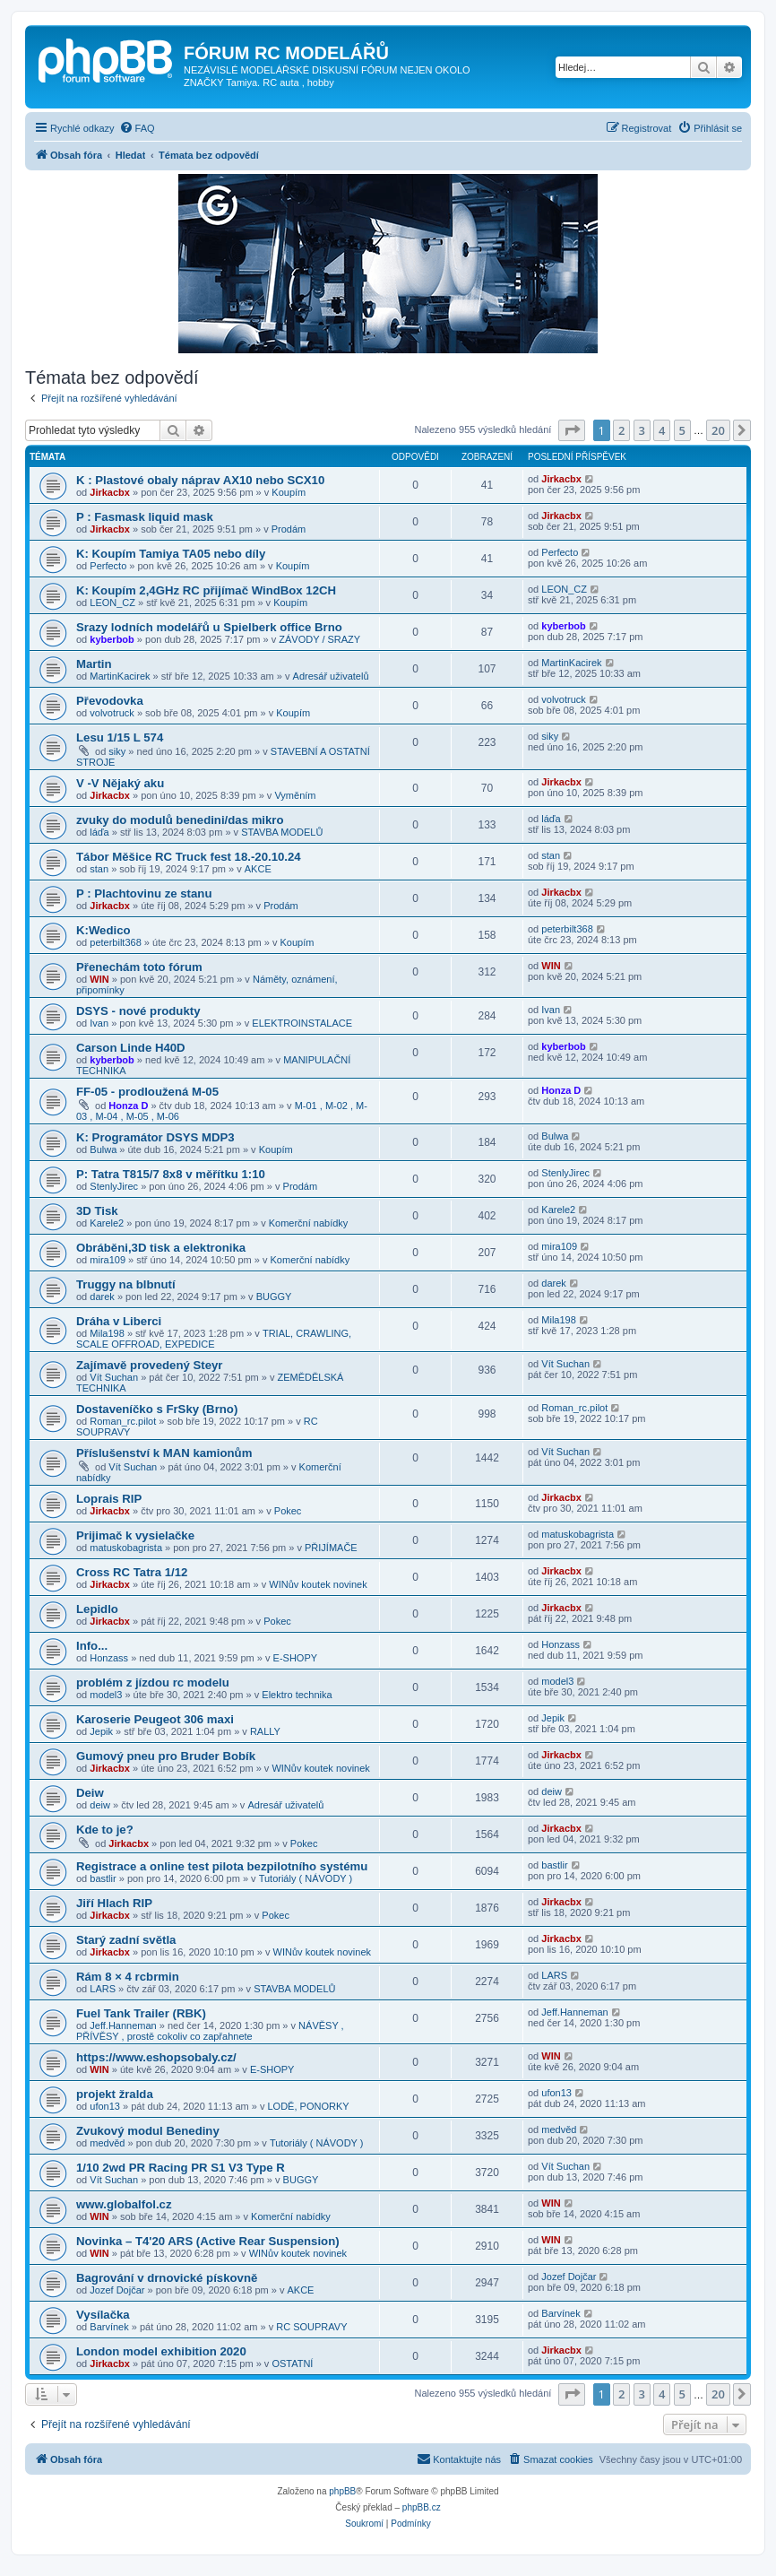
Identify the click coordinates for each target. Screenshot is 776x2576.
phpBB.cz (421, 2507)
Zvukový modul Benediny (148, 2131)
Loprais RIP (109, 1498)
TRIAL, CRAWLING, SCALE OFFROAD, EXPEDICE (213, 1338)
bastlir (103, 1878)
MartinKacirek (120, 676)
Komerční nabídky (309, 1223)
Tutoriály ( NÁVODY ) (306, 1878)
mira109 (107, 1259)
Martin (94, 664)
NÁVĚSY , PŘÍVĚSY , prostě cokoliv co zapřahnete (210, 2031)
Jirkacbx (110, 492)
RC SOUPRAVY (311, 2326)
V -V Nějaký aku (120, 783)
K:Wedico (103, 930)
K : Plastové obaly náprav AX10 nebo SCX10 (200, 480)
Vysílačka (103, 2314)
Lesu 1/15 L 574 (119, 737)
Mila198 (107, 1333)
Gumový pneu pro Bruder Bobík (165, 1756)
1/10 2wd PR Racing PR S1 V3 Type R (180, 2167)
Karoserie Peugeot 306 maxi (155, 1719)
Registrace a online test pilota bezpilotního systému (221, 1866)
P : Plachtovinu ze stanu (143, 893)
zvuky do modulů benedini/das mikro (180, 820)
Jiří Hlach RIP (114, 1903)
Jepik (101, 1731)
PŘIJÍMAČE (331, 1547)
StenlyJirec (114, 1186)
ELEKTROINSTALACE (302, 1023)
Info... (92, 1645)
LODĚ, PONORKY (308, 2106)
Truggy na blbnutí (126, 1284)
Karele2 (107, 1223)
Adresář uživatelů (331, 676)
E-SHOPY (295, 1657)
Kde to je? (105, 1829)
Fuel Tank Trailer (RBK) (141, 2013)
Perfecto (108, 565)
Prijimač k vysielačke (135, 1535)
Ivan (99, 1023)
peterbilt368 (116, 942)
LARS (103, 1988)
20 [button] (718, 430)
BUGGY (274, 1296)
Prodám (289, 529)
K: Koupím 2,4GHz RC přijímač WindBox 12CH (206, 590)
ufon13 (105, 2106)
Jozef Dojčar (117, 2290)
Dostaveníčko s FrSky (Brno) (156, 1409)
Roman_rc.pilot (123, 1421)
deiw (100, 1805)
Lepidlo (97, 1609)
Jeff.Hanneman (123, 2025)
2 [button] (621, 430)
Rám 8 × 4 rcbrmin (127, 1976)
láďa (99, 832)
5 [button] (682, 430)
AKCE (258, 868)
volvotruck (112, 712)
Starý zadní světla (126, 1940)
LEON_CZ (112, 602)
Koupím (289, 492)
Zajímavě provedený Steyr (149, 1365)
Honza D (128, 1105)
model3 (106, 1694)
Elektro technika (297, 1694)
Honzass (109, 1657)
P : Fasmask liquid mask (144, 517)
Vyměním (294, 795)
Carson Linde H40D (130, 1047)
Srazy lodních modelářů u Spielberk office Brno (209, 627)
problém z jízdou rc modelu (152, 1682)
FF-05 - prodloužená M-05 (147, 1091)
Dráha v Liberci (118, 1321)
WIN (99, 979)
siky (116, 751)
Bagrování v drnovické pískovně (166, 2278)
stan (99, 868)
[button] (571, 430)
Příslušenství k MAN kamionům (164, 1453)
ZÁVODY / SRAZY (319, 639)
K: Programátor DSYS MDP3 (155, 1137)
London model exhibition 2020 (161, 2351)
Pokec (288, 1510)
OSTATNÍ (292, 2363)
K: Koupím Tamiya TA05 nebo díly (170, 553)
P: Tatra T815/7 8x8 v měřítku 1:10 (170, 1174)
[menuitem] (137, 128)
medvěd (107, 2143)
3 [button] (642, 430)
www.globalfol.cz (123, 2204)
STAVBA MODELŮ (282, 832)
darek (102, 1296)
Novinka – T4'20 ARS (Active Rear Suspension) (208, 2241)
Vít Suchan (114, 1377)
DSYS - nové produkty (138, 1011)
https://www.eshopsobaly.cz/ (156, 2057)
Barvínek (109, 2326)
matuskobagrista (126, 1547)
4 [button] (662, 430)
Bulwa (103, 1149)
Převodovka (109, 700)
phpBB (342, 2491)
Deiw (90, 1793)
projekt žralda (114, 2094)
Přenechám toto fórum (139, 967)
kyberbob (112, 639)
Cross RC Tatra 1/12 (131, 1572)
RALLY (265, 1731)
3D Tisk (97, 1211)
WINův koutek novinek (317, 1584)
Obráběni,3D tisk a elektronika (161, 1247)
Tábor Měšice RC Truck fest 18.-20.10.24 (188, 856)
